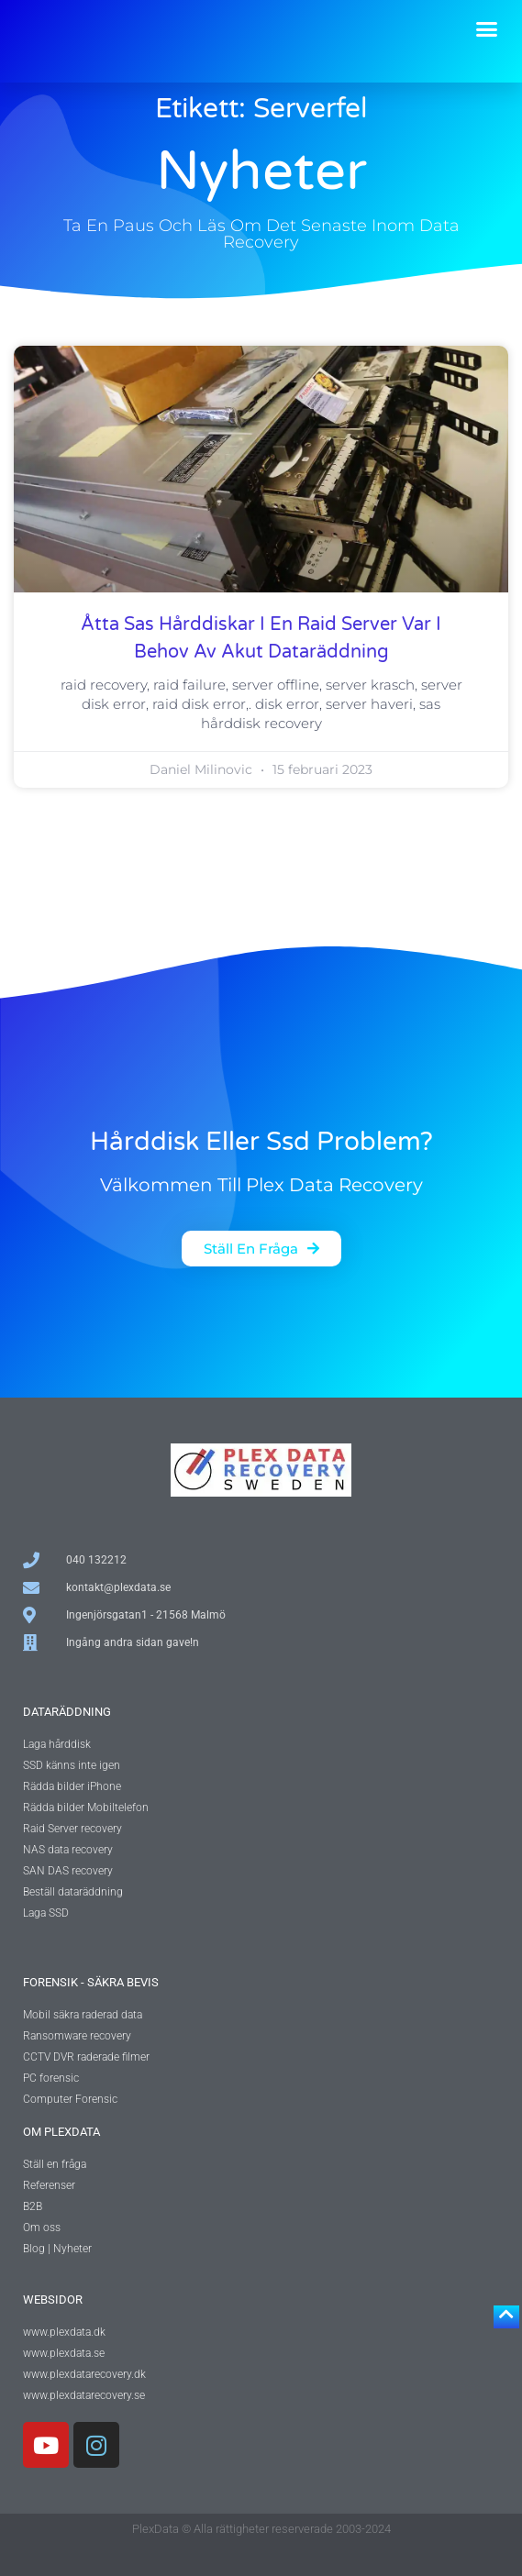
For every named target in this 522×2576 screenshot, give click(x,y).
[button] (487, 29)
